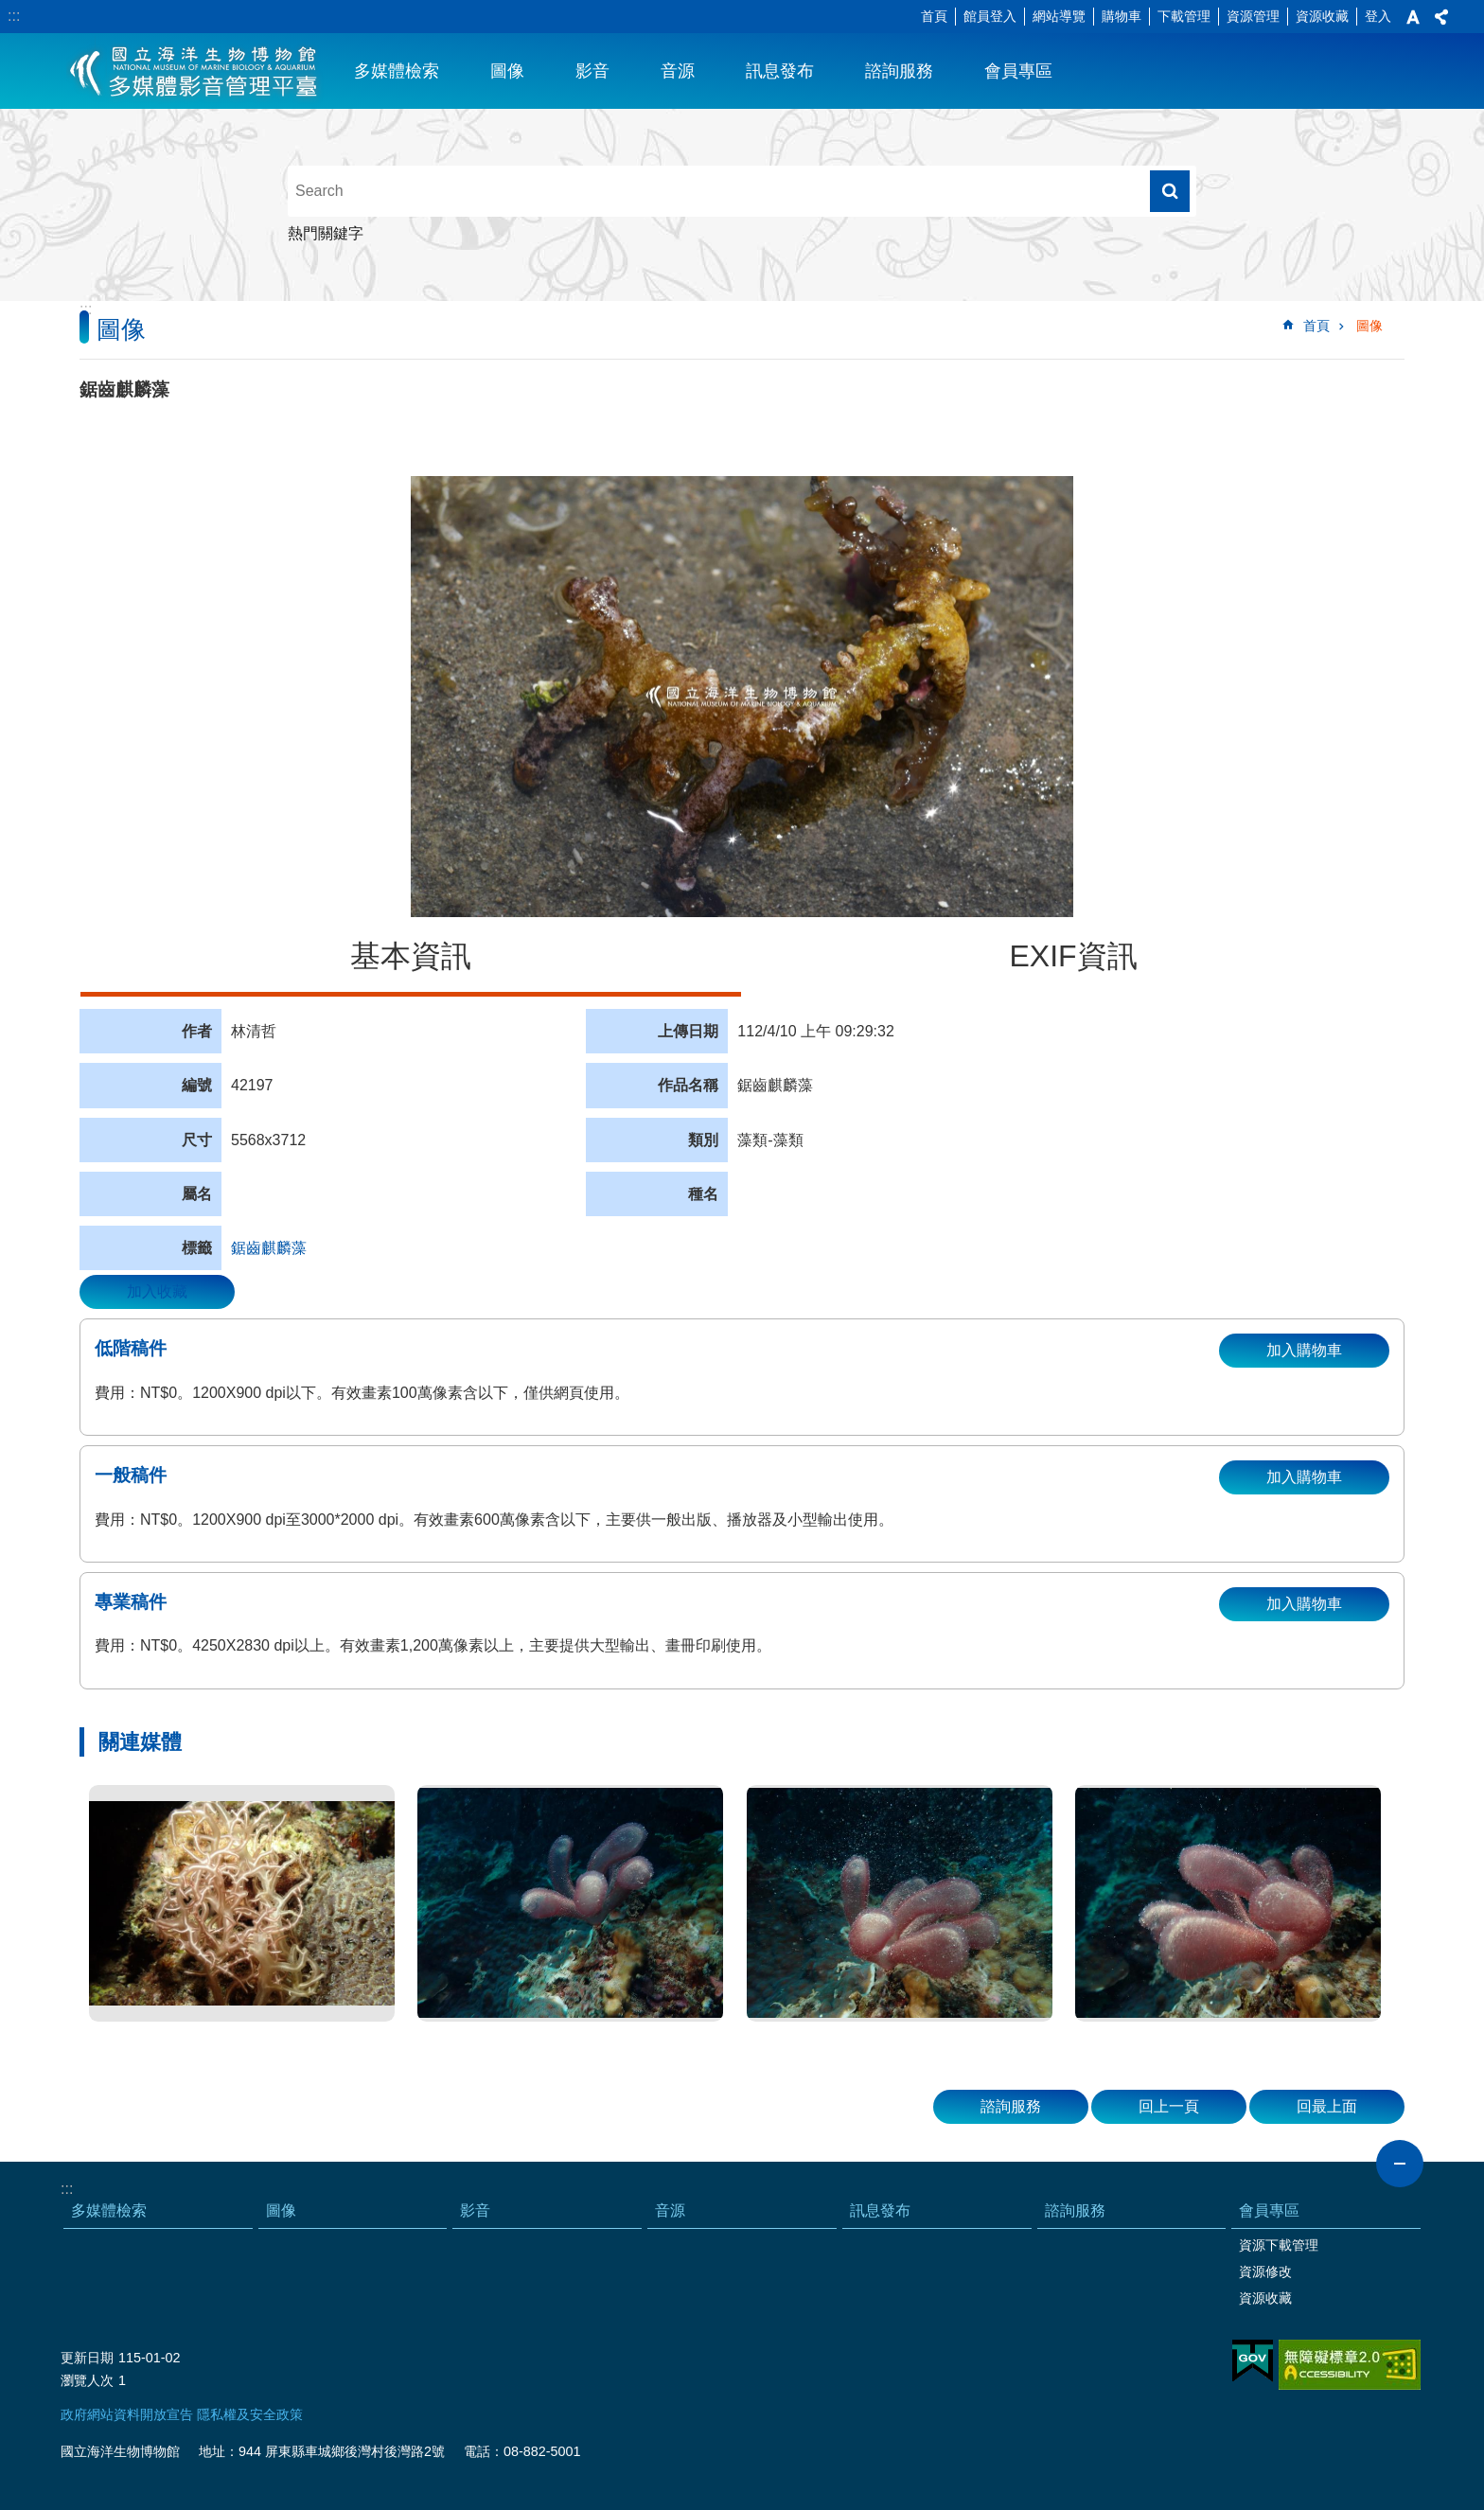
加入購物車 (1304, 1350)
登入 (1378, 16)
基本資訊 (410, 956)
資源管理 (1253, 16)
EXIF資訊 (1073, 956)
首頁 (934, 16)
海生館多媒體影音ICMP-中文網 (194, 71)
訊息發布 (780, 71)
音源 (678, 71)
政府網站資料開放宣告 (127, 2414)
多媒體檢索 (396, 71)
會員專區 (1018, 71)
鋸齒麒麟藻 (269, 1248)
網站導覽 (1059, 16)
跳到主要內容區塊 (9, 9)
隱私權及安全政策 (250, 2414)
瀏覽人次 (87, 2380)
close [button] (1399, 2163)
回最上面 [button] (1327, 2106)
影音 (592, 71)
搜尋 (1170, 191)
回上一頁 (1169, 2106)
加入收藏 (157, 1291)
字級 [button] (1413, 17)
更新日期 (87, 2357)
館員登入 (989, 16)
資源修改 (1265, 2271)
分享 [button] (1441, 17)
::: (14, 16)
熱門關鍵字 (325, 233)
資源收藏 (1322, 16)
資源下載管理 (1278, 2245)
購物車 (1121, 16)
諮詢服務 (899, 71)
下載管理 (1183, 16)
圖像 (507, 71)
